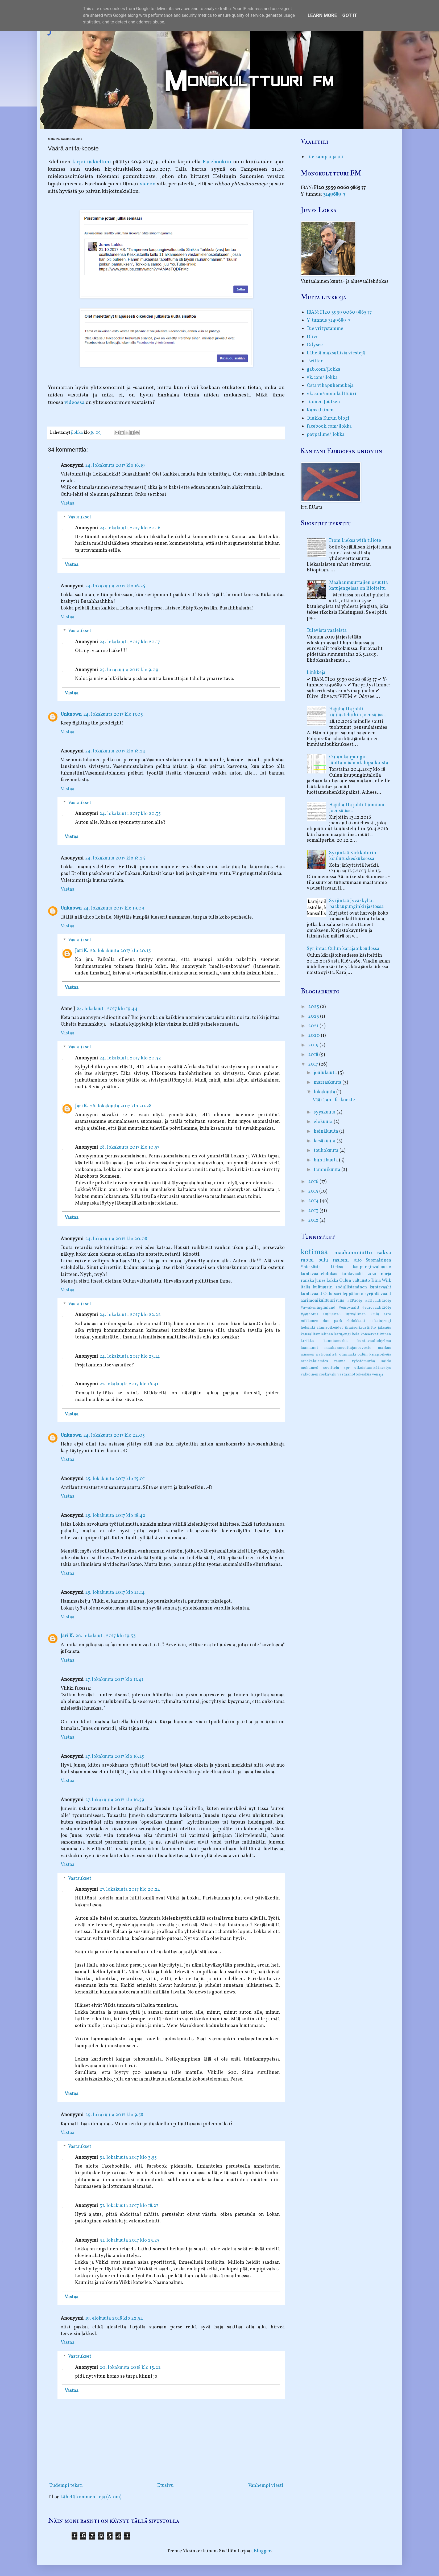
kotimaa (314, 1252)
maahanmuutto (353, 1253)
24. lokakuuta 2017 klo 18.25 (115, 858)
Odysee (315, 345)
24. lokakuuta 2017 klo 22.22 (130, 1315)
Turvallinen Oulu (362, 1314)
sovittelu (331, 1367)
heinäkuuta (326, 1131)
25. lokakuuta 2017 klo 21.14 (115, 1592)
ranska (307, 1281)
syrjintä (372, 1294)
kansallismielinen (317, 1334)
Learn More (322, 15)
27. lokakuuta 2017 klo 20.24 (130, 1889)
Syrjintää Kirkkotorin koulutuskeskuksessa (352, 856)
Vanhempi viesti (265, 2485)
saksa (384, 1253)
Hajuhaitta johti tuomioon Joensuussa (357, 808)
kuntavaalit (380, 1287)
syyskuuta (325, 1112)
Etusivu (165, 2485)
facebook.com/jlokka (329, 426)
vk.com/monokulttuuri (331, 394)
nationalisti (327, 1354)
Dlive (312, 337)
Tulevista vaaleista (327, 630)
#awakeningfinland (318, 1307)
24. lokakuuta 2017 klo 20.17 (130, 642)
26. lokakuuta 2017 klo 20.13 (120, 951)
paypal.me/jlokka (326, 434)
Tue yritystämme (325, 328)
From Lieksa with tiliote (355, 540)
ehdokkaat (355, 1321)
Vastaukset (79, 517)
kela (355, 1334)
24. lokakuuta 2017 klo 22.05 (114, 1435)
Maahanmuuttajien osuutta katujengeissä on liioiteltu (358, 585)
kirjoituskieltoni (91, 162)
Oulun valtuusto (354, 1281)
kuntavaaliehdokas (319, 1274)
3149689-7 (334, 194)
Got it (349, 15)
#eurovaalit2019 (376, 1307)
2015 (313, 1191)
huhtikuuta (326, 1160)
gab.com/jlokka (323, 369)
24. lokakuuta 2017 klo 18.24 (115, 751)
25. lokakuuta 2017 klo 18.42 (115, 1515)
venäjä (377, 1374)
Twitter (315, 361)
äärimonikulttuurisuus (322, 1301)
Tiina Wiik (381, 1281)
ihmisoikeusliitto (360, 1327)
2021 (314, 1026)
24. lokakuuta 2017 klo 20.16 (130, 528)
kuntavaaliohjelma (374, 1341)
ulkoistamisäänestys (372, 1367)
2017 (313, 1064)
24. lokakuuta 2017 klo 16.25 (115, 586)
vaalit (385, 1294)
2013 (314, 1210)
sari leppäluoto (348, 1294)
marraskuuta (328, 1082)
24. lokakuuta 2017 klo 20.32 (130, 1058)
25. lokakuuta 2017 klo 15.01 (115, 1479)
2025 (314, 1007)
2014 (314, 1201)
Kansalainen (320, 410)
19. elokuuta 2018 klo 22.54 (114, 2318)
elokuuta (324, 1122)
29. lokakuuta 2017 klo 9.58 (114, 2115)
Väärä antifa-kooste (334, 1100)
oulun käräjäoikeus (374, 1354)
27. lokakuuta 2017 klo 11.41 (114, 1679)
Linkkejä (316, 672)
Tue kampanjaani (325, 157)
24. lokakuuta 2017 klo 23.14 (130, 1356)
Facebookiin (216, 162)
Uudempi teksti (66, 2485)
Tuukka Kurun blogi (328, 418)
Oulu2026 (332, 1314)
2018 (313, 1054)
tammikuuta (327, 1169)
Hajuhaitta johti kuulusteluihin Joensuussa (357, 712)
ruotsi (307, 1260)
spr (347, 1367)
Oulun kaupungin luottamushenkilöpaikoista (358, 760)
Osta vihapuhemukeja (330, 385)
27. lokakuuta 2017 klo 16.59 (114, 1800)
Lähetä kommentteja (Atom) (90, 2497)
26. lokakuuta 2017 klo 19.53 (106, 1636)
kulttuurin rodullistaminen (340, 1287)
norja (386, 1274)
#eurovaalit (349, 1307)
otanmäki (347, 1354)
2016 (314, 1181)
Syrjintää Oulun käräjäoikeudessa (343, 948)
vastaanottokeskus (354, 1374)
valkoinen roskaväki (319, 1374)
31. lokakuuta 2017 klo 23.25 (129, 2240)
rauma (340, 1361)
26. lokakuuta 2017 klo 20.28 (120, 1106)
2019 (314, 1045)
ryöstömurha (363, 1361)
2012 (314, 1220)
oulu (323, 1260)
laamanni (309, 1347)
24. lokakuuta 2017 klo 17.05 (113, 714)
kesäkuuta (325, 1141)
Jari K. (81, 951)
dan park (332, 1321)
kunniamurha (336, 1341)
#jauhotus (309, 1314)
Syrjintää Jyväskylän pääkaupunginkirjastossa (356, 904)
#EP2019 (354, 1300)
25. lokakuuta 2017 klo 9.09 (129, 670)
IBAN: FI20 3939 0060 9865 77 (339, 312)
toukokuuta (326, 1150)
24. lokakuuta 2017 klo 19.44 (107, 1009)
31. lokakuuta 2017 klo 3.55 (128, 2157)
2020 (314, 1035)
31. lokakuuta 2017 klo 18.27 (129, 2205)
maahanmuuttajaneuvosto (347, 1347)
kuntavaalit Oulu (317, 1294)
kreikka (307, 1341)
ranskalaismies (314, 1361)
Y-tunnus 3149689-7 (328, 320)
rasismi (341, 1260)
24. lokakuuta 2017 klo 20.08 (116, 1239)
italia (305, 1287)
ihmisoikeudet (330, 1327)
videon (148, 184)
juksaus (384, 1327)
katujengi (342, 1334)
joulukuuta (326, 1073)
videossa (74, 402)
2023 (314, 1016)
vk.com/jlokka (322, 377)
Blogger (262, 2551)
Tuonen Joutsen (323, 402)
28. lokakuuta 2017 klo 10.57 (129, 1147)
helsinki (308, 1327)
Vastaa (67, 503)
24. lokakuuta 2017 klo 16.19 (115, 465)
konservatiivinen (376, 1334)
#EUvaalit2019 (378, 1300)
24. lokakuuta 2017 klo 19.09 (113, 908)
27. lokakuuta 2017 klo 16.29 (114, 1756)
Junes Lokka (326, 1281)
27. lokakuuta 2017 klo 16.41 (129, 1384)
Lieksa (337, 1267)
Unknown (71, 714)
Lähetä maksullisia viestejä (336, 353)
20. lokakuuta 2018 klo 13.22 (130, 2367)
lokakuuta (325, 1092)
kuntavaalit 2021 (358, 1274)
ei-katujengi (380, 1321)
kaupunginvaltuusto (372, 1267)
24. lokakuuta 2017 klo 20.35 (130, 813)
